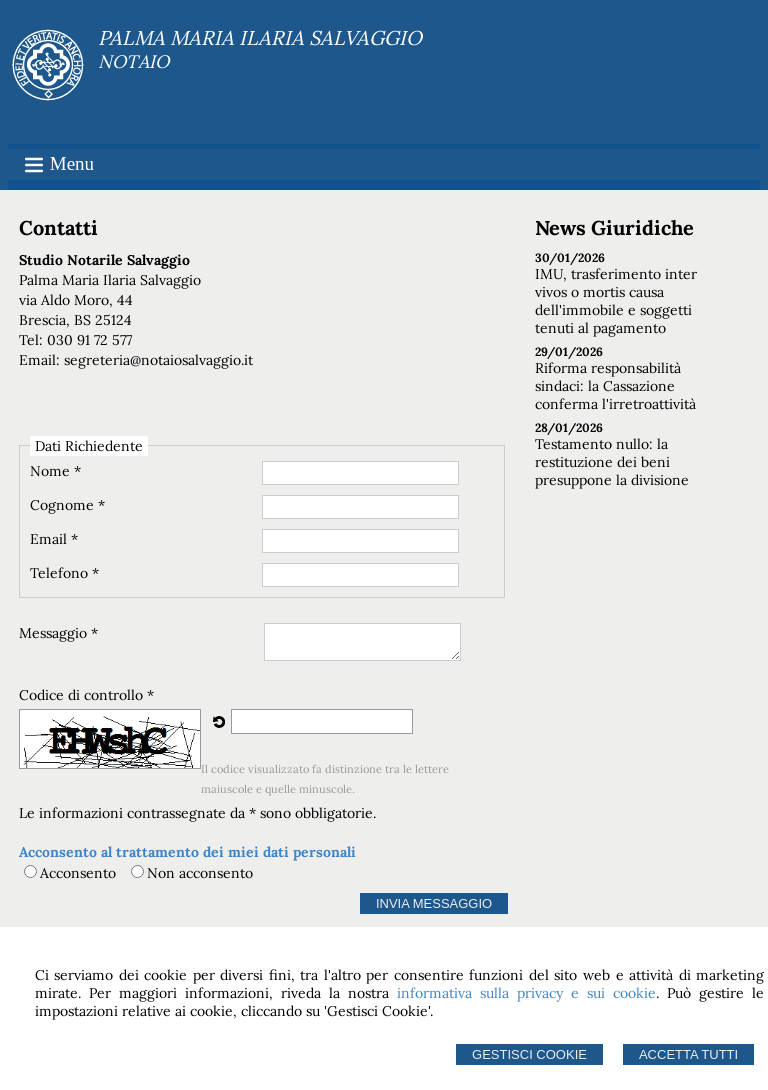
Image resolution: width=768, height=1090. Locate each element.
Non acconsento (200, 873)
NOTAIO (133, 61)
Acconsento (78, 873)
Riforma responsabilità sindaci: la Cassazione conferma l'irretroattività (615, 386)
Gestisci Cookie (529, 1054)
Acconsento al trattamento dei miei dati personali (187, 852)
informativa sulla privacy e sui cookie (526, 993)
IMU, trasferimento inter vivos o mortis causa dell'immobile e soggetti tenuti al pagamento (616, 301)
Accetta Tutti (688, 1054)
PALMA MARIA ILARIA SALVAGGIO (260, 37)
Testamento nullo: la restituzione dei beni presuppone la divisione (612, 462)
